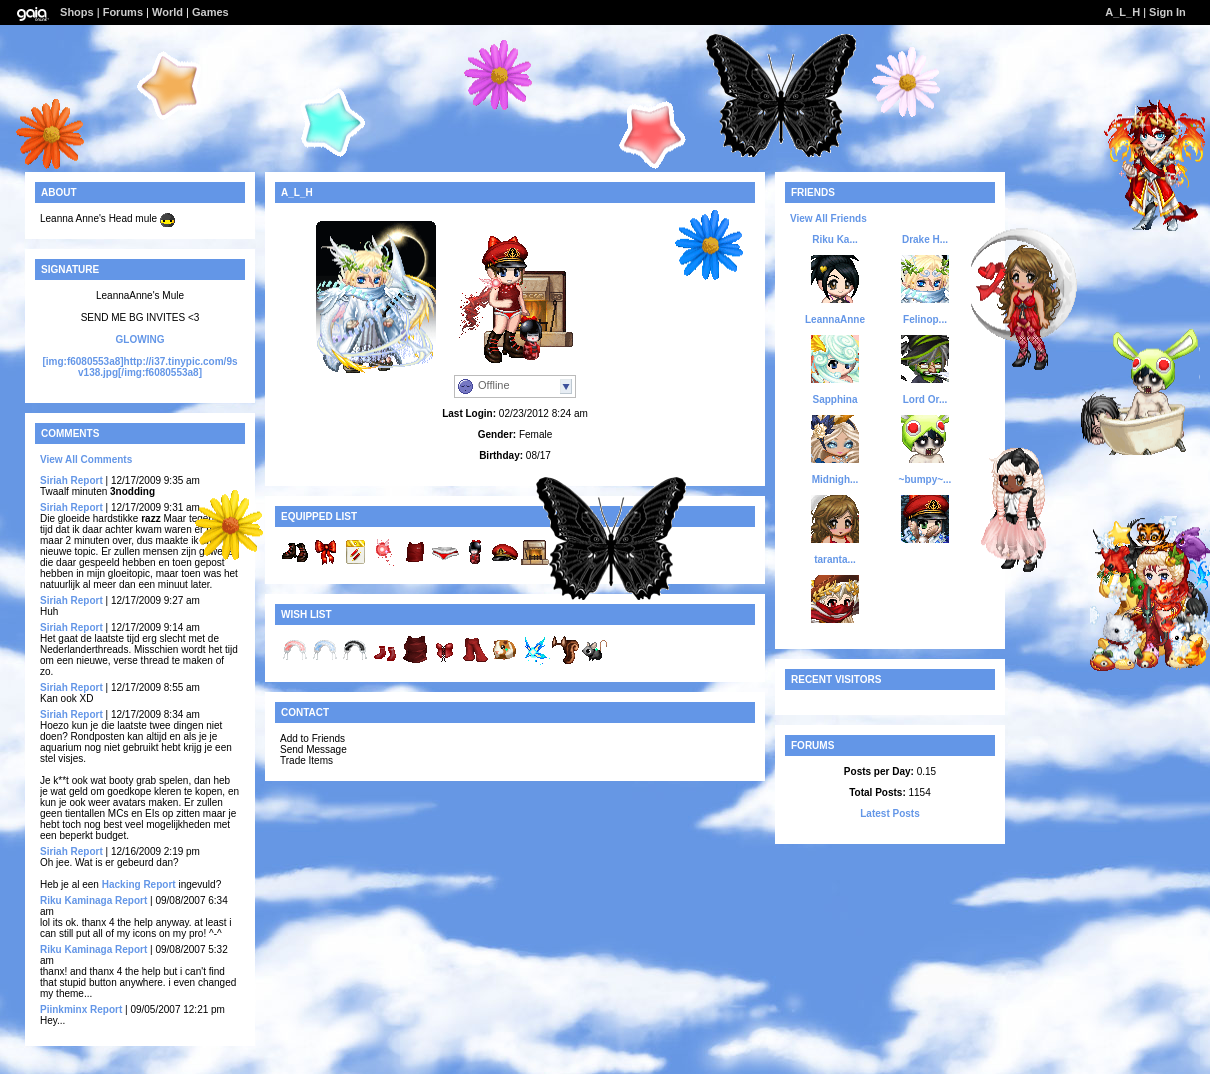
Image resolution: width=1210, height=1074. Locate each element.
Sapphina (834, 399)
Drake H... (925, 239)
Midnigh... (835, 479)
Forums (123, 12)
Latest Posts (889, 813)
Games (210, 12)
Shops (77, 12)
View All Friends (828, 218)
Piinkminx (65, 1009)
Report (87, 480)
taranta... (835, 559)
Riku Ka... (835, 239)
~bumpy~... (925, 479)
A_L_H (1122, 12)
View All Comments (86, 459)
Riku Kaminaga (76, 900)
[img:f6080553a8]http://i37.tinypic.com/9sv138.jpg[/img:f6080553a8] (139, 367)
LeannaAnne (835, 319)
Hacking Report (139, 884)
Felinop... (925, 319)
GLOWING (140, 339)
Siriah (54, 480)
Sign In (1167, 12)
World (167, 12)
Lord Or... (925, 399)
